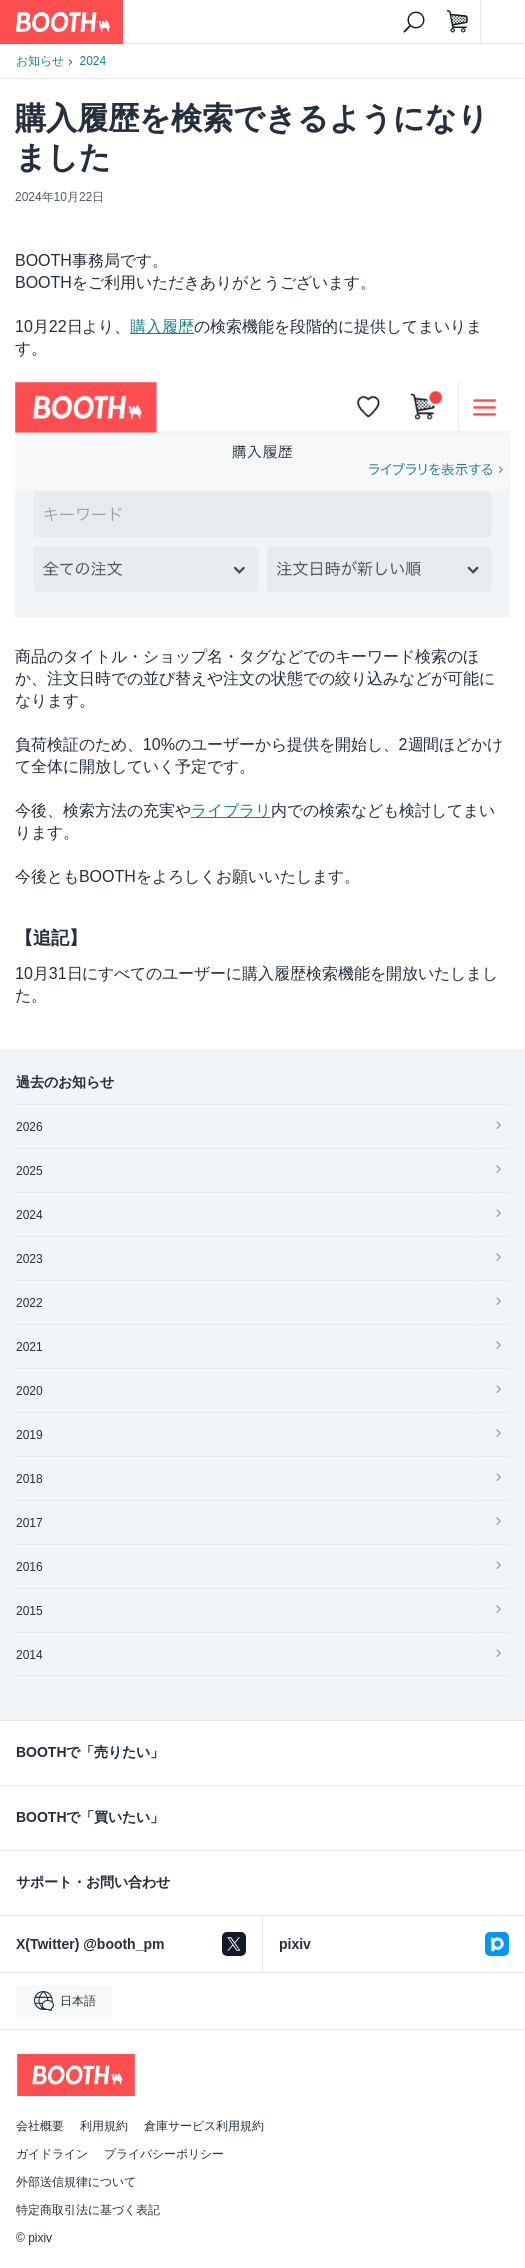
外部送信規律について (76, 2182)
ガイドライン (52, 2154)
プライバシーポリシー (164, 2154)
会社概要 (40, 2126)
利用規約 (104, 2126)
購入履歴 (162, 326)
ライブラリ (231, 810)
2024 (93, 61)
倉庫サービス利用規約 (204, 2126)
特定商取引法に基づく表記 (88, 2210)
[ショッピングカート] (458, 22)
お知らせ (40, 61)
